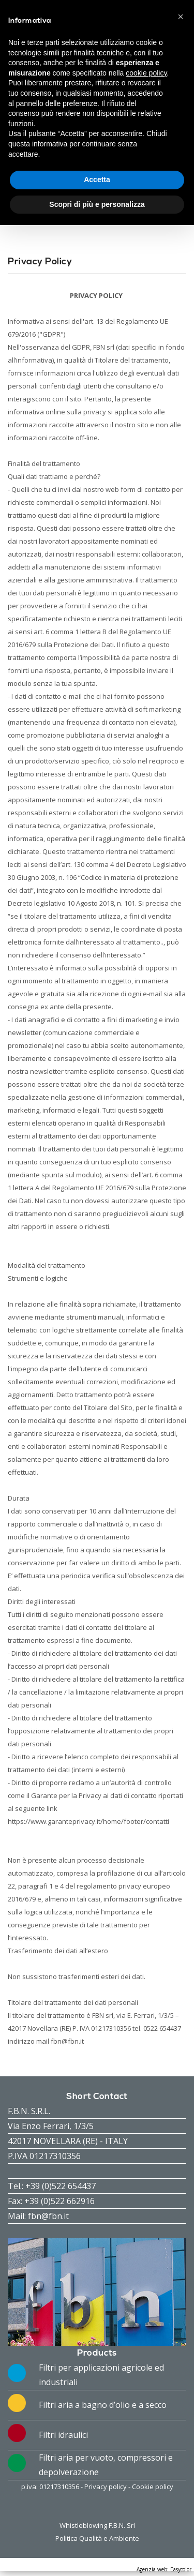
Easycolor (180, 2569)
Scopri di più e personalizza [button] (96, 204)
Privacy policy (105, 2486)
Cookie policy (152, 2486)
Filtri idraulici (63, 2434)
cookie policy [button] (146, 73)
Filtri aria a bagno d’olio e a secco (103, 2404)
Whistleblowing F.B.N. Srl (97, 2525)
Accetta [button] (97, 179)
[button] (180, 16)
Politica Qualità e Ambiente (97, 2538)
